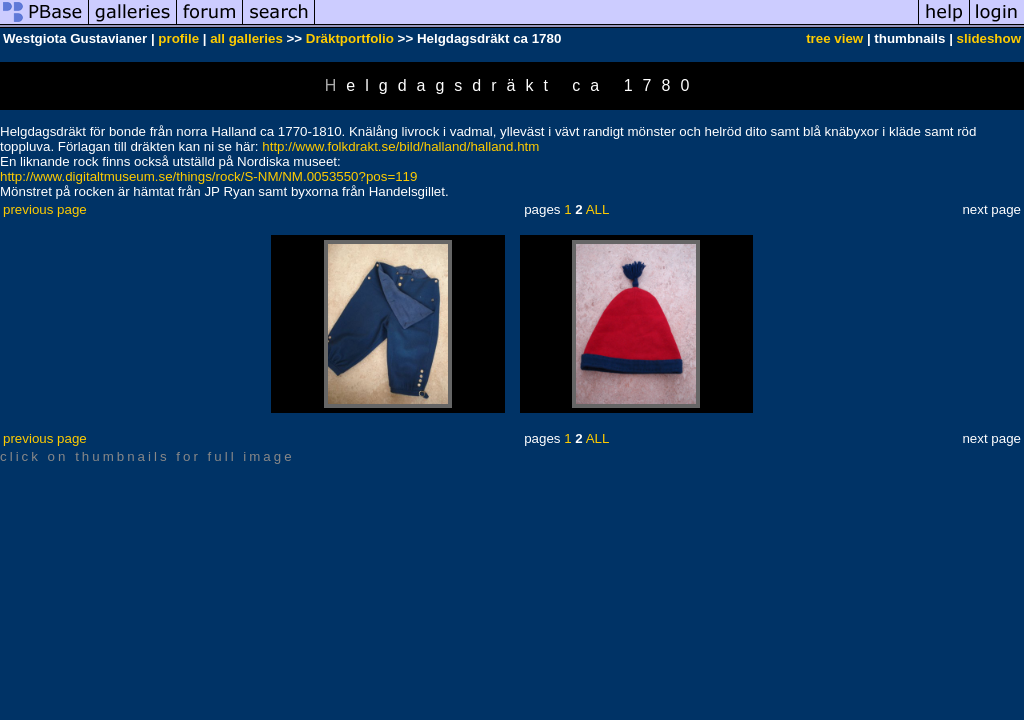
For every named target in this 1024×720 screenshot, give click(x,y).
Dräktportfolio (350, 38)
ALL (598, 209)
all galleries (246, 38)
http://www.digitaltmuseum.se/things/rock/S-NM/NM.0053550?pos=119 (208, 176)
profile (178, 38)
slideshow (989, 38)
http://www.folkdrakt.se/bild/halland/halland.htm (400, 146)
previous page (45, 209)
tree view (834, 38)
